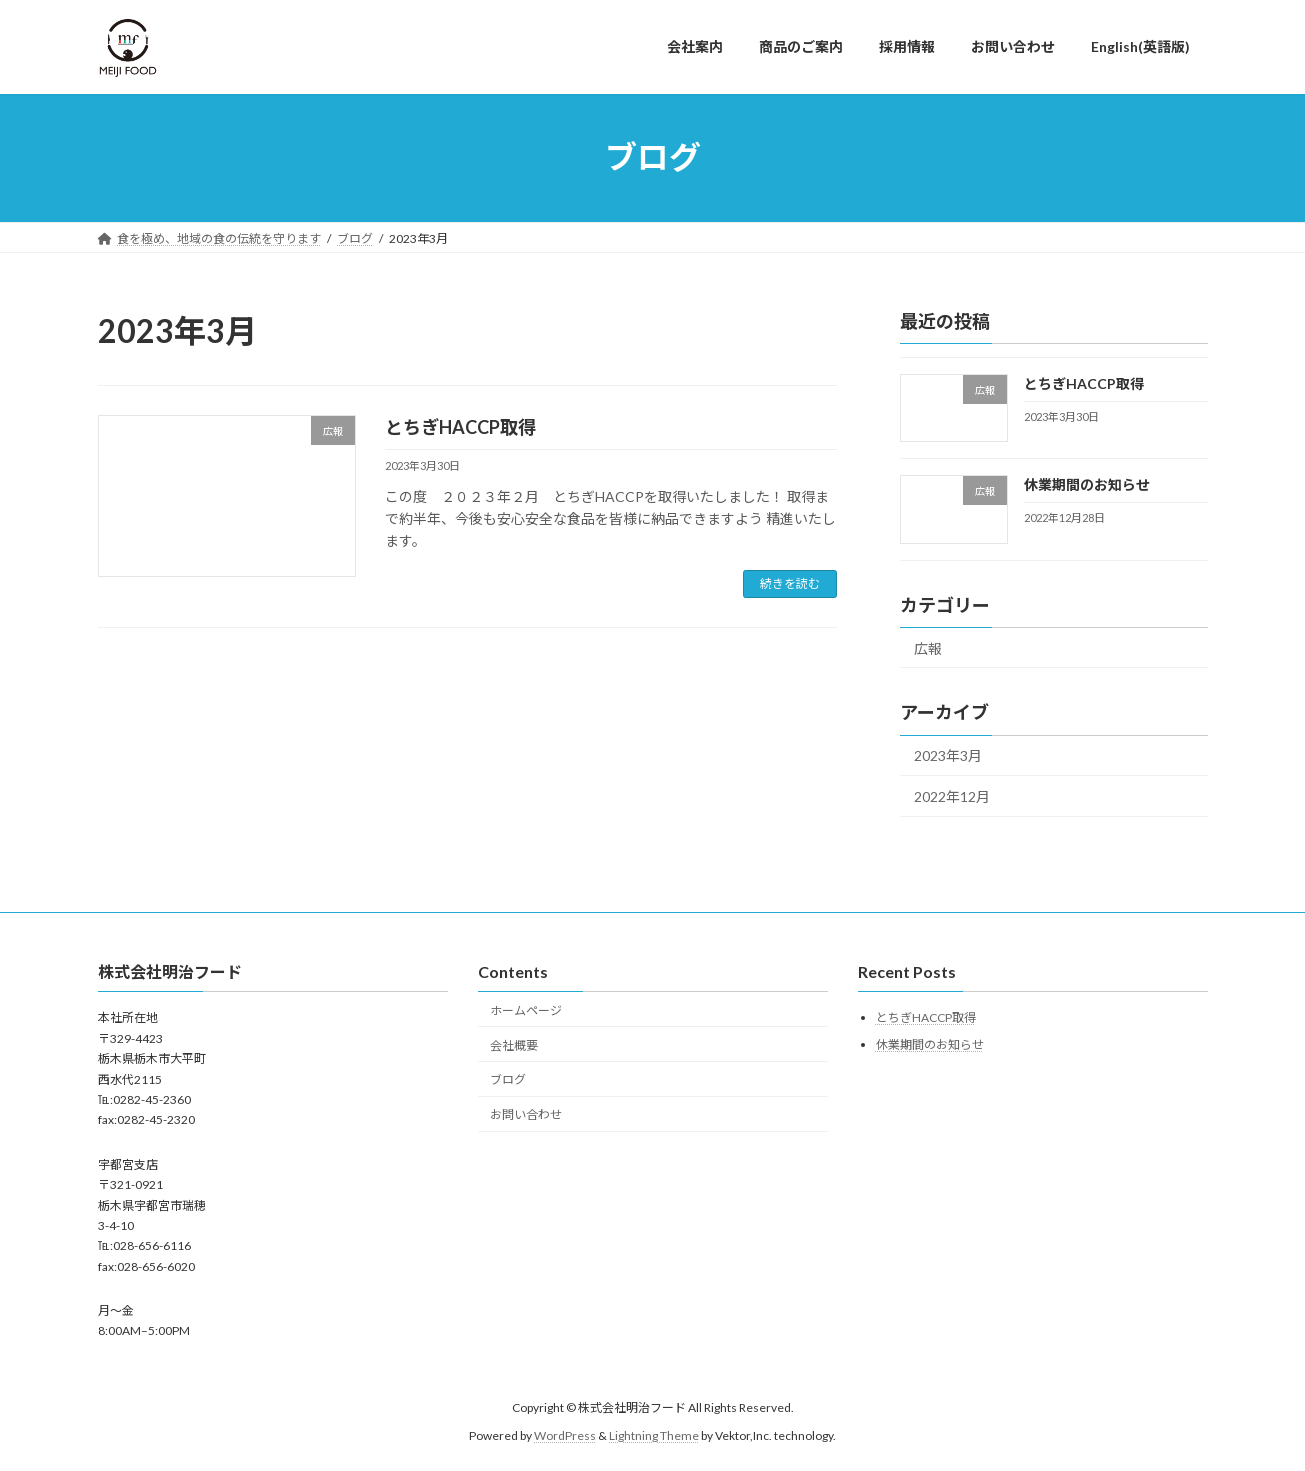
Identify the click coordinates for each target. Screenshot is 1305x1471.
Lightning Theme (654, 1436)
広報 (928, 647)
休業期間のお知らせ (1086, 484)
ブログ (508, 1080)
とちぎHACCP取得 (460, 427)
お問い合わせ (526, 1114)
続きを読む (790, 583)
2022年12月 (952, 796)
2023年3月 (948, 755)
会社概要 (514, 1045)
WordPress (565, 1436)
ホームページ (526, 1010)
